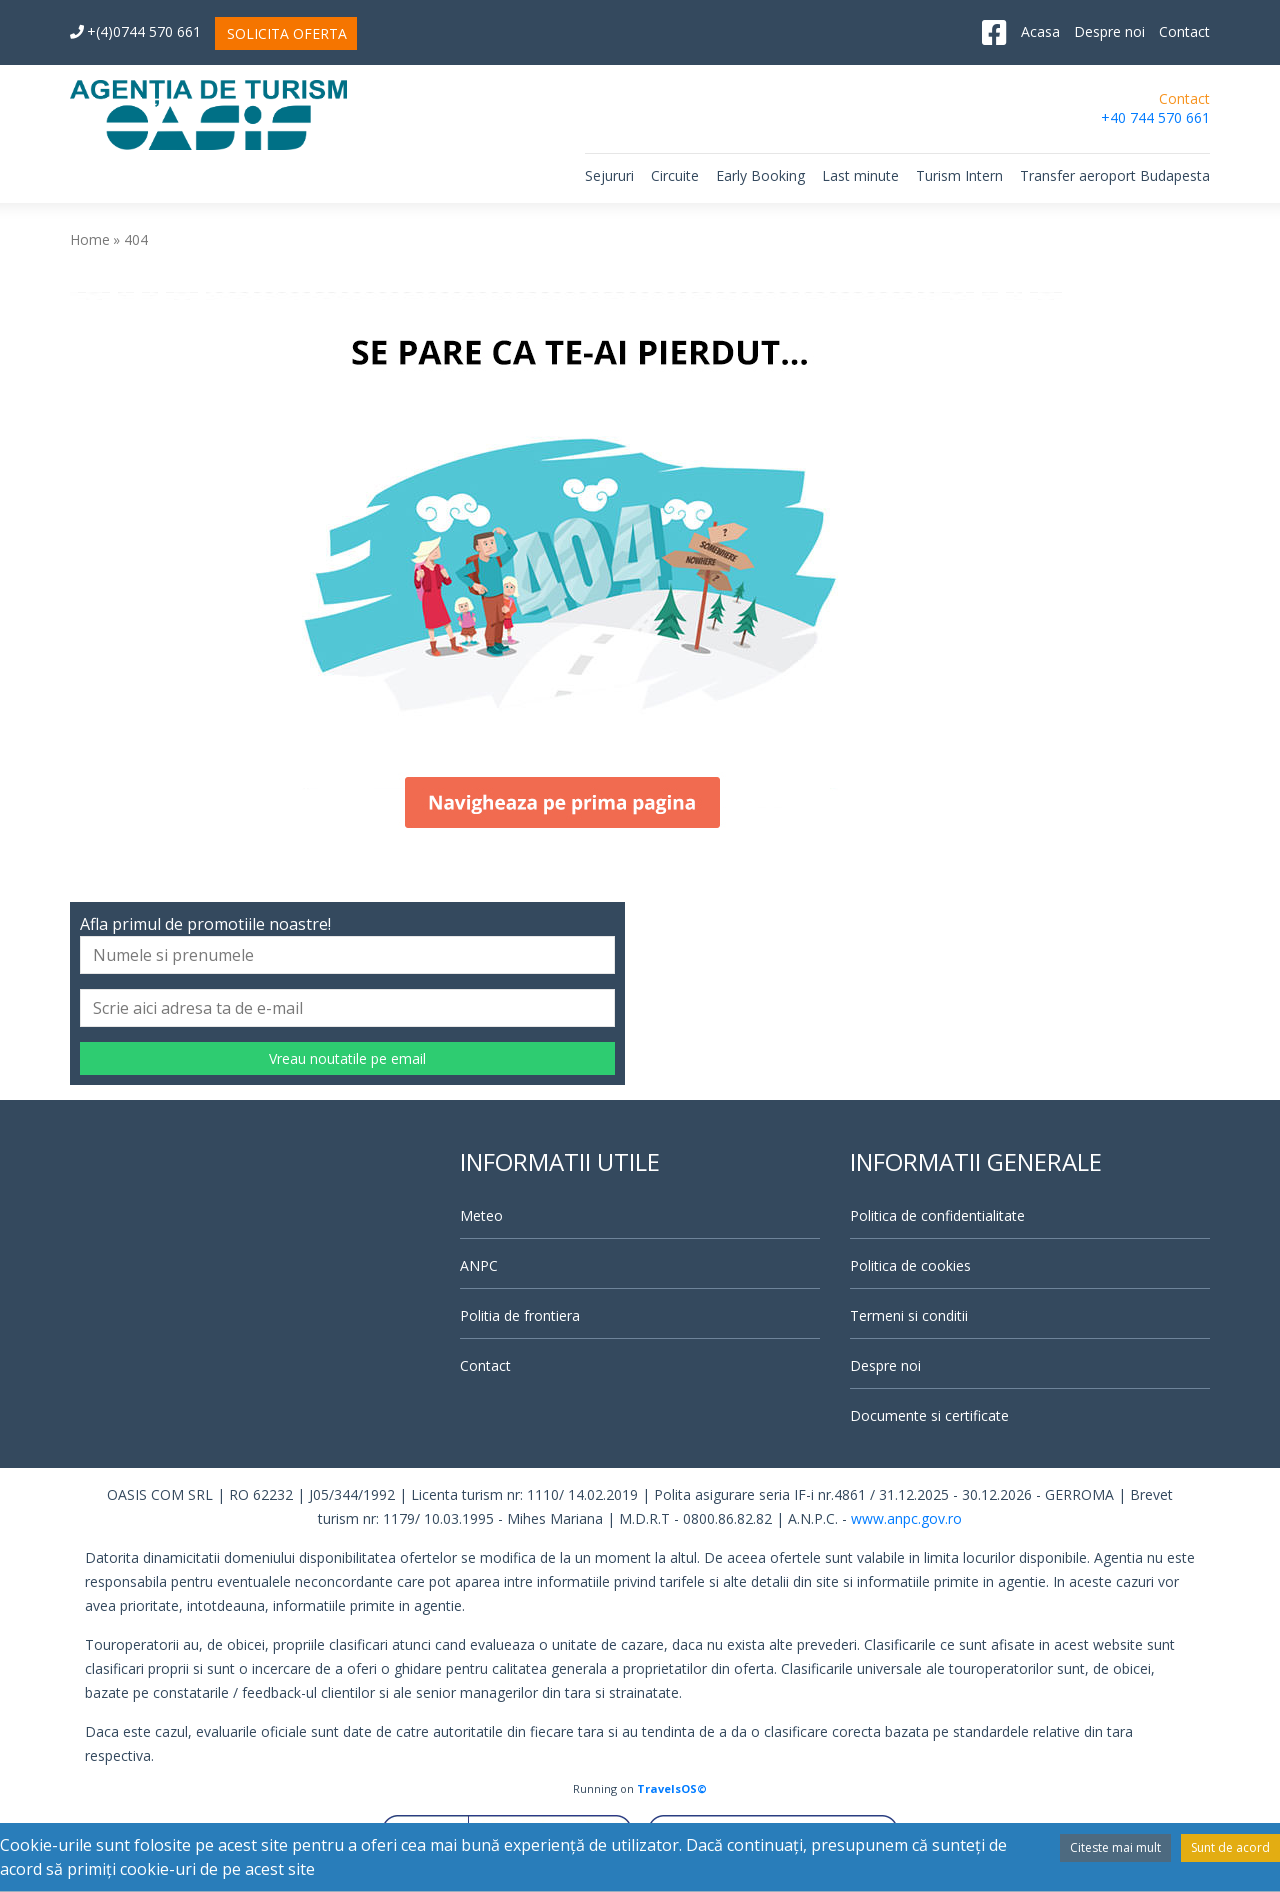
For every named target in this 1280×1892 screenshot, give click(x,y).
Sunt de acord (1230, 1847)
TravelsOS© (672, 1788)
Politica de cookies (910, 1265)
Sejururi (609, 175)
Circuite (675, 175)
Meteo (481, 1215)
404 (136, 239)
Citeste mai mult (1115, 1847)
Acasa (1040, 31)
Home (90, 239)
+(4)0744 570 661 (135, 31)
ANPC (479, 1265)
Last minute (860, 175)
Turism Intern (959, 175)
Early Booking (760, 175)
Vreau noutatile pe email (347, 1058)
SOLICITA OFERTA (287, 33)
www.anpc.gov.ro (906, 1518)
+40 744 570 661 (1155, 117)
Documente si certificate (929, 1415)
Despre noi (1109, 31)
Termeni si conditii (909, 1315)
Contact (1184, 31)
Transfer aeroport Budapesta (1115, 175)
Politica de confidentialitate (937, 1215)
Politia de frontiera (520, 1315)
